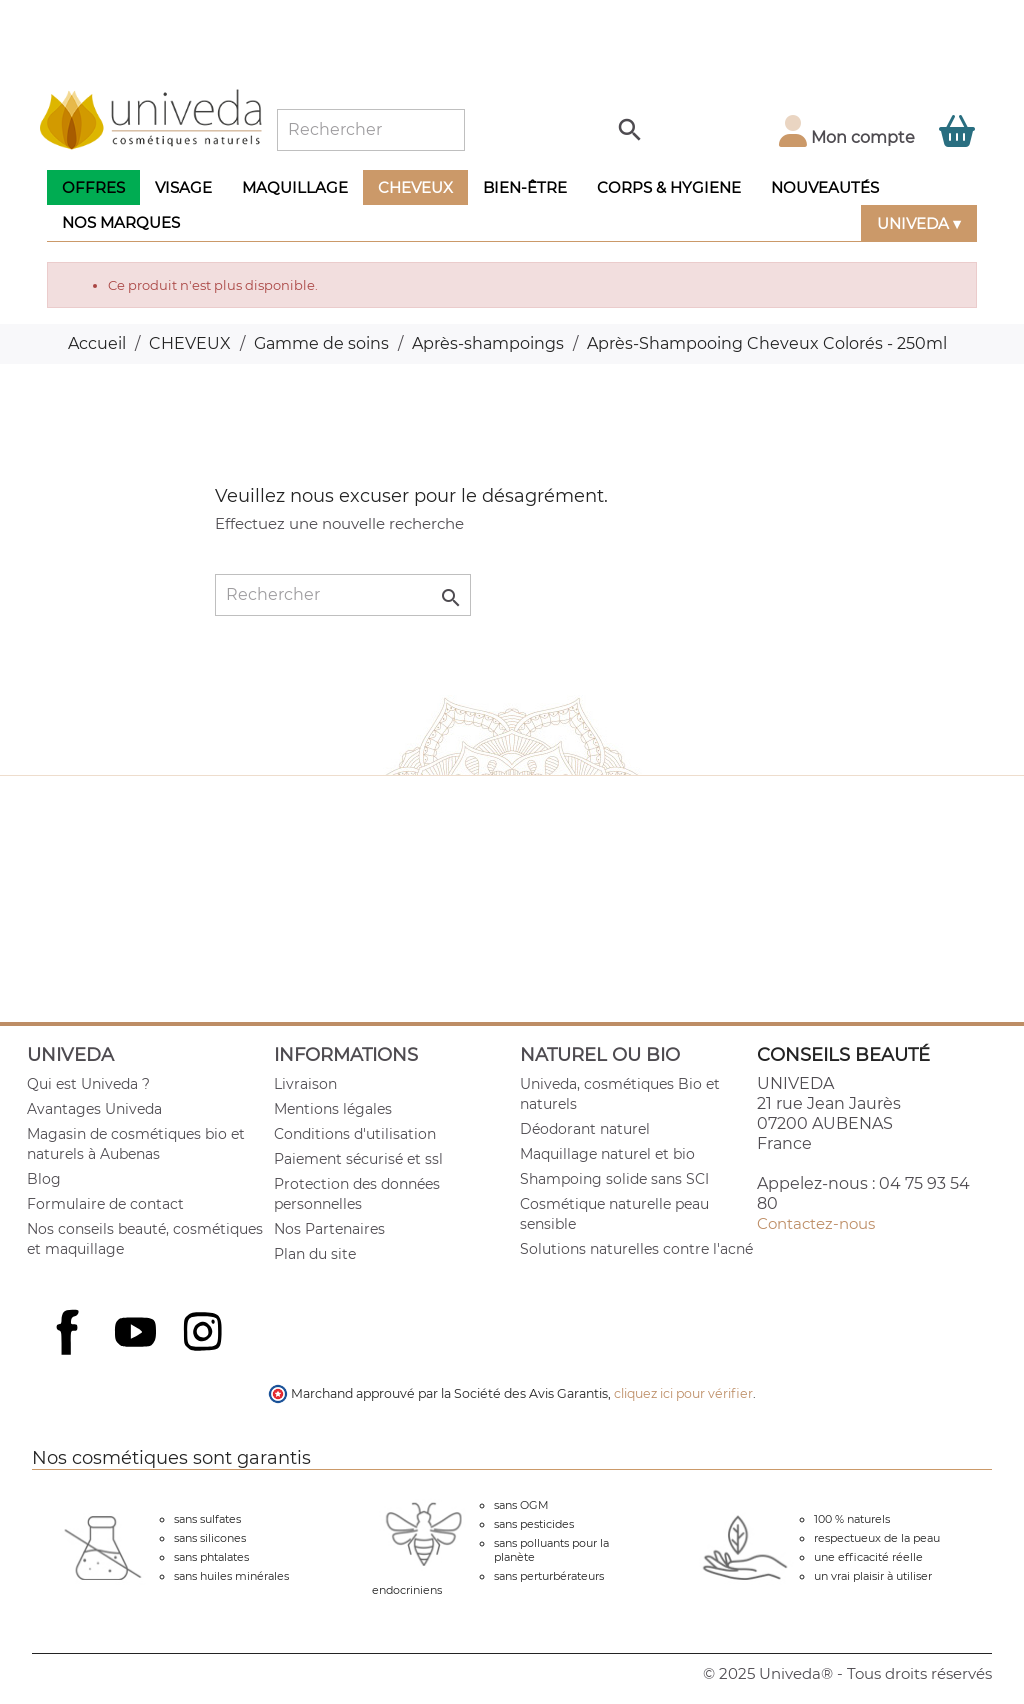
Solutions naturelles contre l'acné (636, 1249)
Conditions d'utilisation (355, 1134)
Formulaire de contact (105, 1204)
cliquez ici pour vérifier (683, 1393)
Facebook (70, 1354)
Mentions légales (333, 1109)
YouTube (138, 1334)
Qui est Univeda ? (88, 1084)
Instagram (205, 1334)
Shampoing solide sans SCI (614, 1179)
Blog (44, 1179)
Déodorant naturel (585, 1129)
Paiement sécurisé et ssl (358, 1159)
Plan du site (315, 1254)
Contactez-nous (816, 1223)
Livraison (305, 1084)
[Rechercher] (371, 130)
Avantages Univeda (94, 1109)
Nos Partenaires (329, 1229)
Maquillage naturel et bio (607, 1154)
